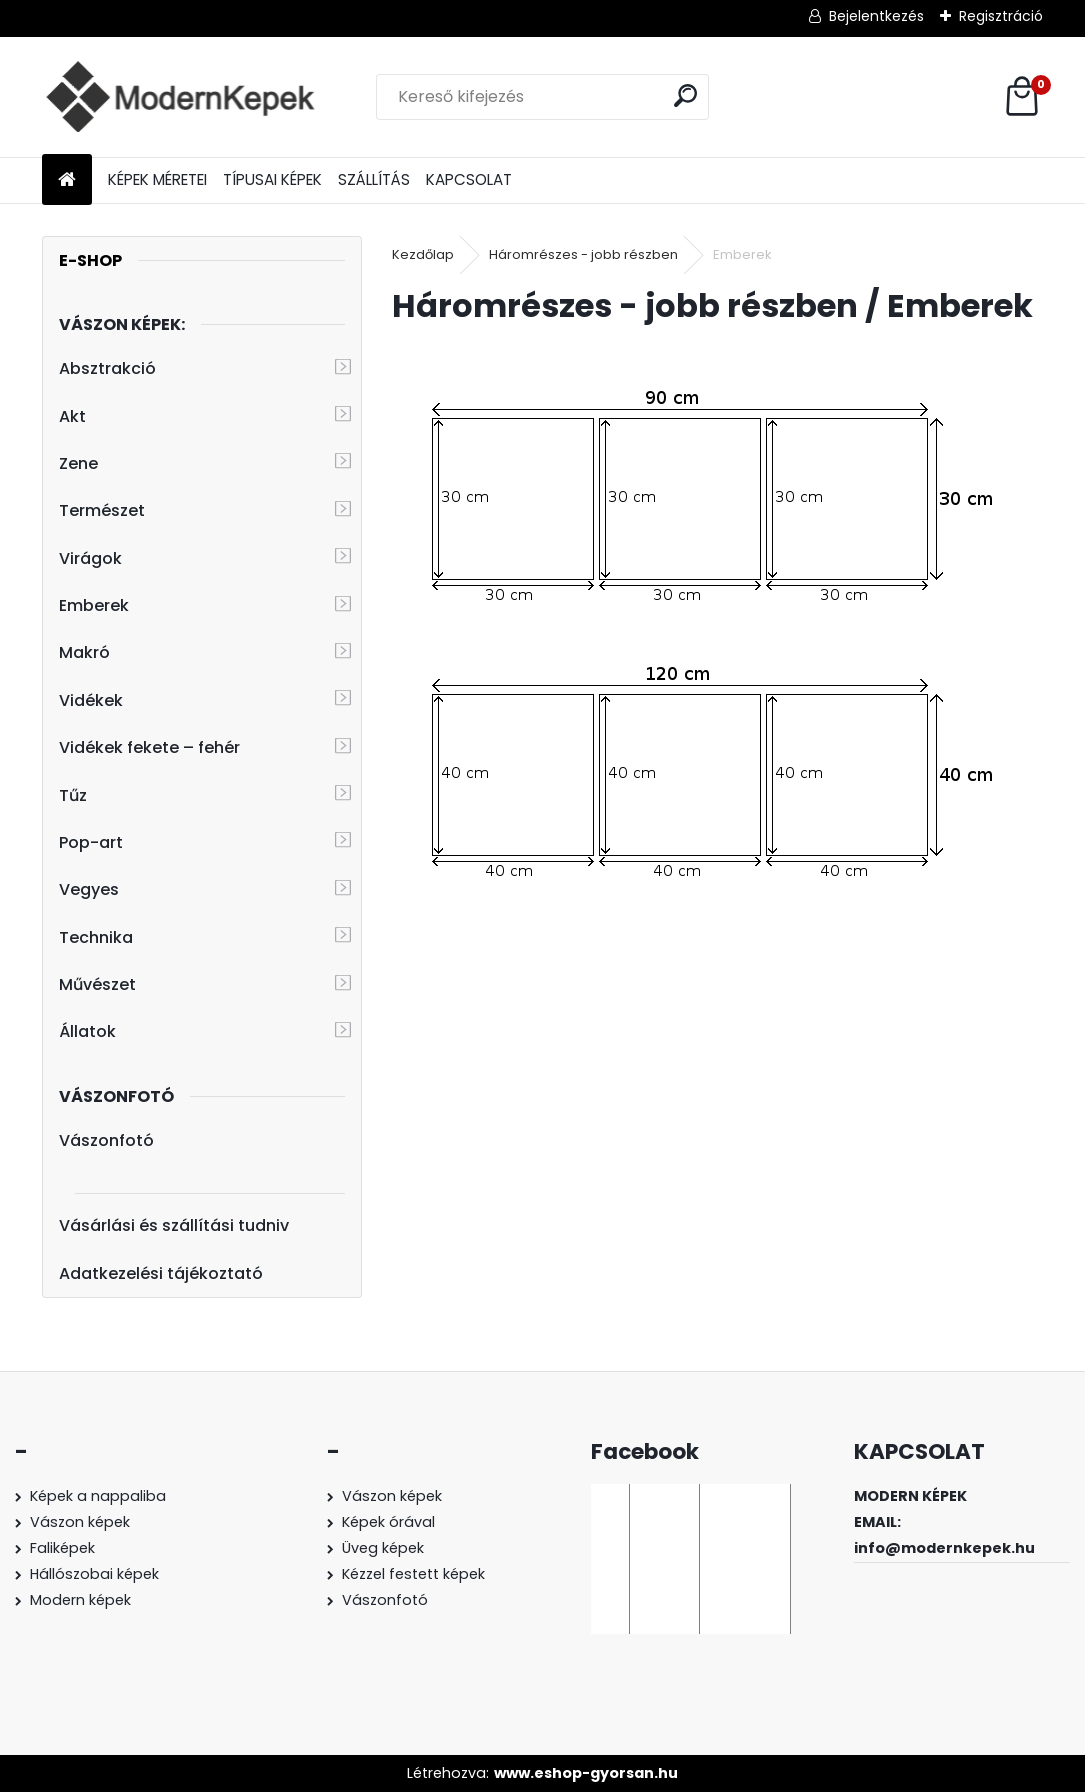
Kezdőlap (423, 254)
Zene (78, 463)
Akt (72, 416)
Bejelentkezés (876, 16)
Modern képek (80, 1600)
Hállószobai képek (94, 1574)
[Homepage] (67, 180)
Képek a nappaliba (98, 1496)
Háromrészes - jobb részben (583, 254)
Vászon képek (80, 1522)
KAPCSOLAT (469, 179)
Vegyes (89, 889)
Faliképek (62, 1548)
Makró (84, 652)
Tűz (73, 795)
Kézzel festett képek (413, 1574)
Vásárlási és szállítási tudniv (174, 1225)
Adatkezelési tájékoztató (161, 1273)
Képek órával (388, 1522)
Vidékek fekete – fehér (149, 747)
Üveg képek (383, 1548)
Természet (102, 510)
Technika (96, 937)
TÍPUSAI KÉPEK (272, 179)
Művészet (97, 984)
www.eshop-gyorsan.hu (586, 1773)
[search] (685, 95)
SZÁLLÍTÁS (374, 179)
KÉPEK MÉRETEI (157, 179)
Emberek (94, 605)
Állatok (87, 1031)
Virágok (90, 558)
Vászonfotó (106, 1140)
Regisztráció (1001, 16)
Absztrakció (107, 368)
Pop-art (91, 842)
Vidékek (91, 700)
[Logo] (179, 97)
